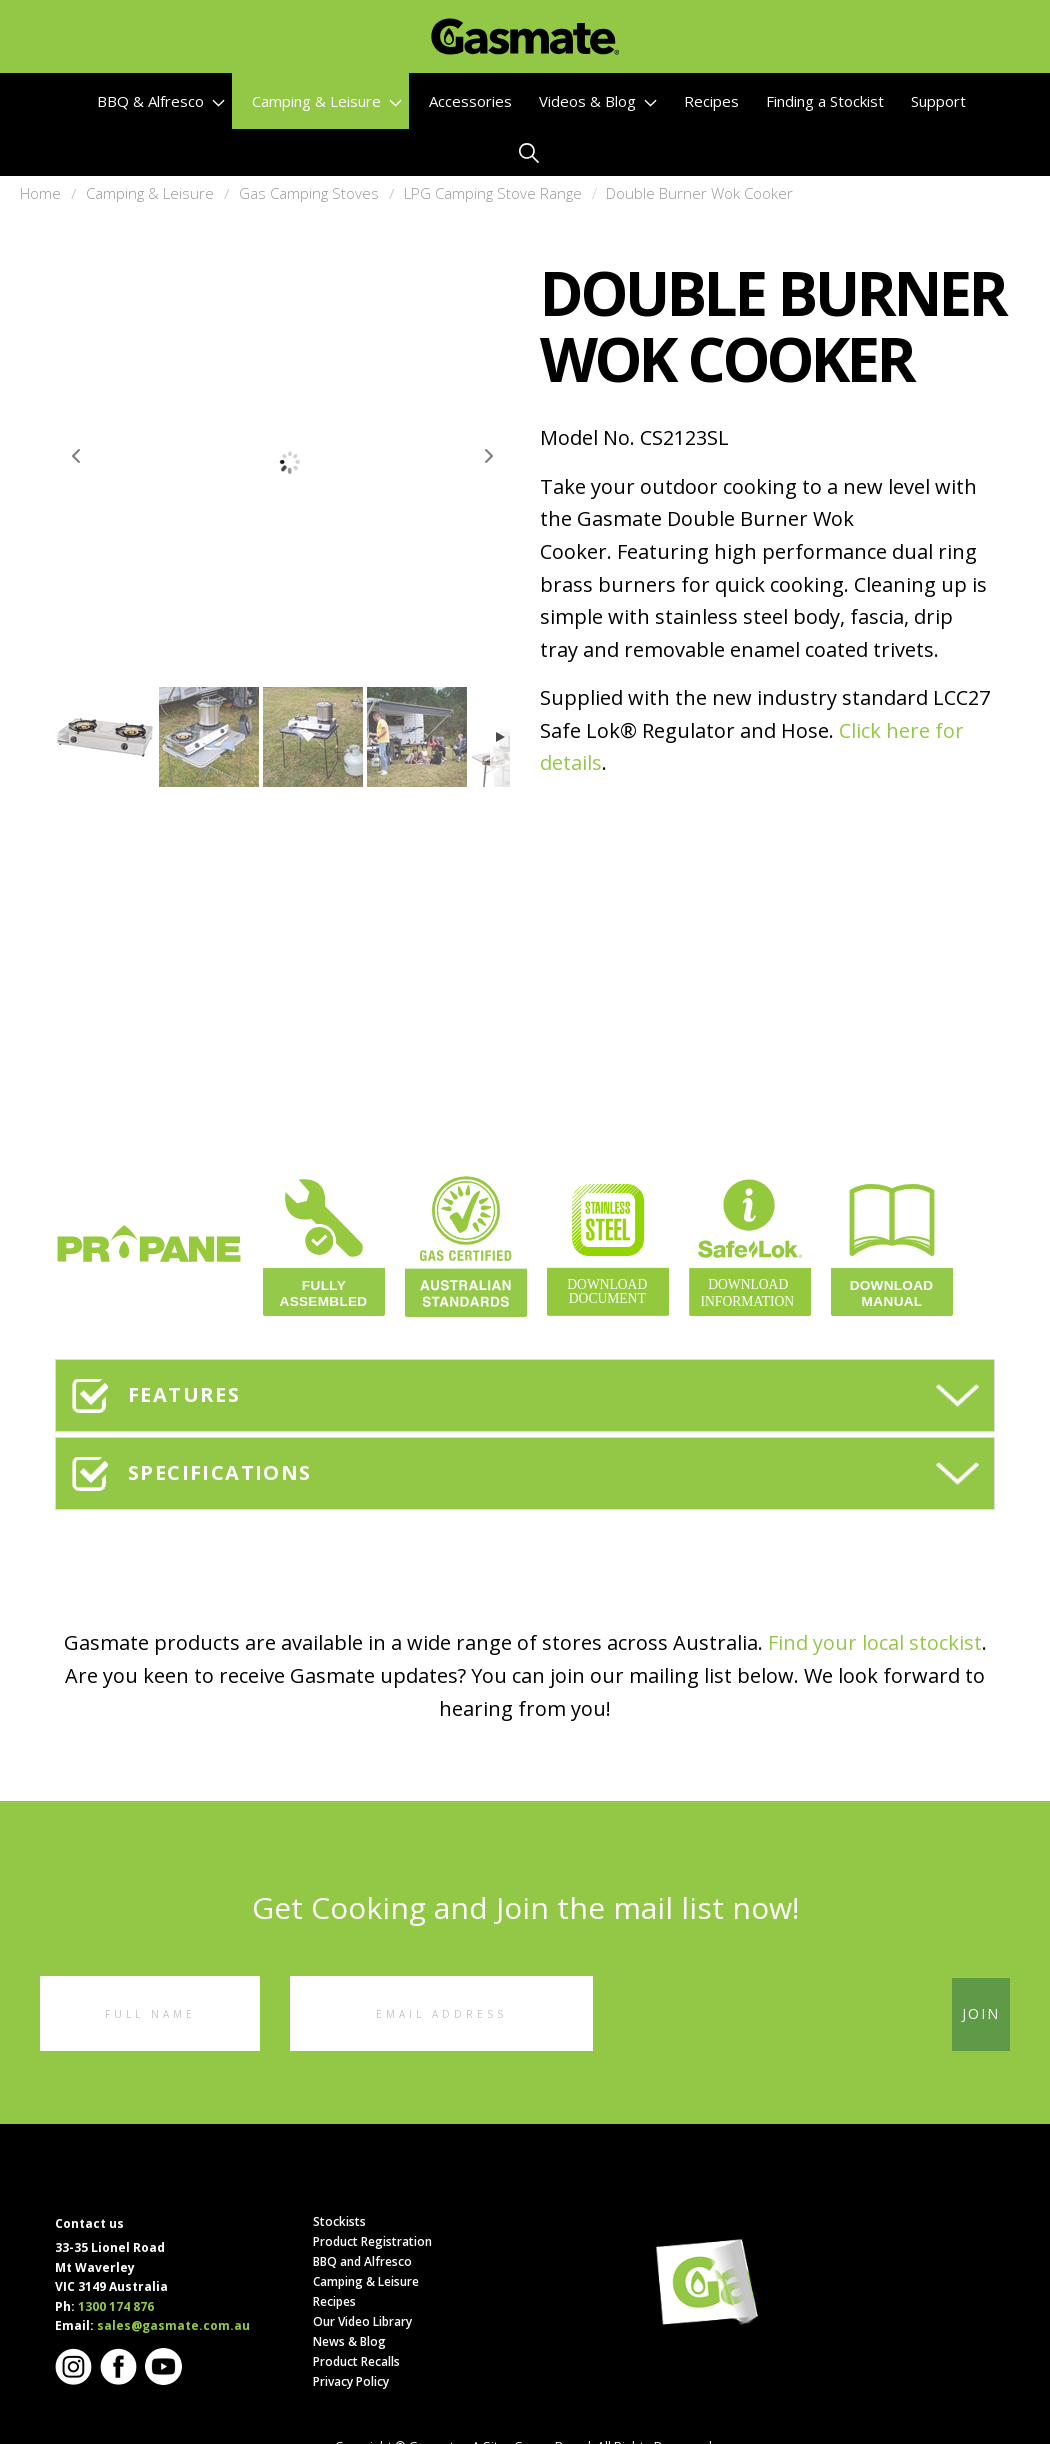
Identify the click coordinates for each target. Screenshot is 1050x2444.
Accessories (470, 101)
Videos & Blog (598, 101)
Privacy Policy (351, 2381)
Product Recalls (356, 2361)
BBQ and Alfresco (362, 2261)
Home (40, 193)
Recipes (711, 101)
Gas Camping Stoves (309, 193)
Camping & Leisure (327, 101)
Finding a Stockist (825, 101)
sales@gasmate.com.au (173, 2325)
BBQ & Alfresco (161, 101)
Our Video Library (362, 2321)
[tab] (525, 1395)
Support (938, 101)
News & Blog (349, 2341)
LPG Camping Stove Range (493, 193)
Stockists (339, 2221)
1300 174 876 (116, 2306)
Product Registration (372, 2241)
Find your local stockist (875, 1642)
